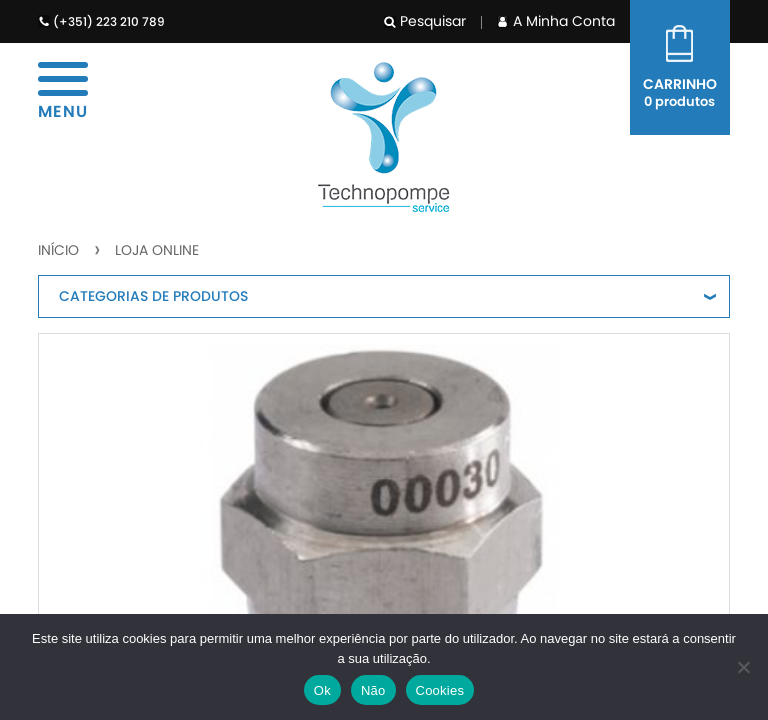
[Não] (743, 667)
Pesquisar (425, 21)
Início (58, 250)
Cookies (440, 690)
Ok (322, 690)
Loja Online (157, 250)
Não (373, 690)
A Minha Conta (556, 21)
